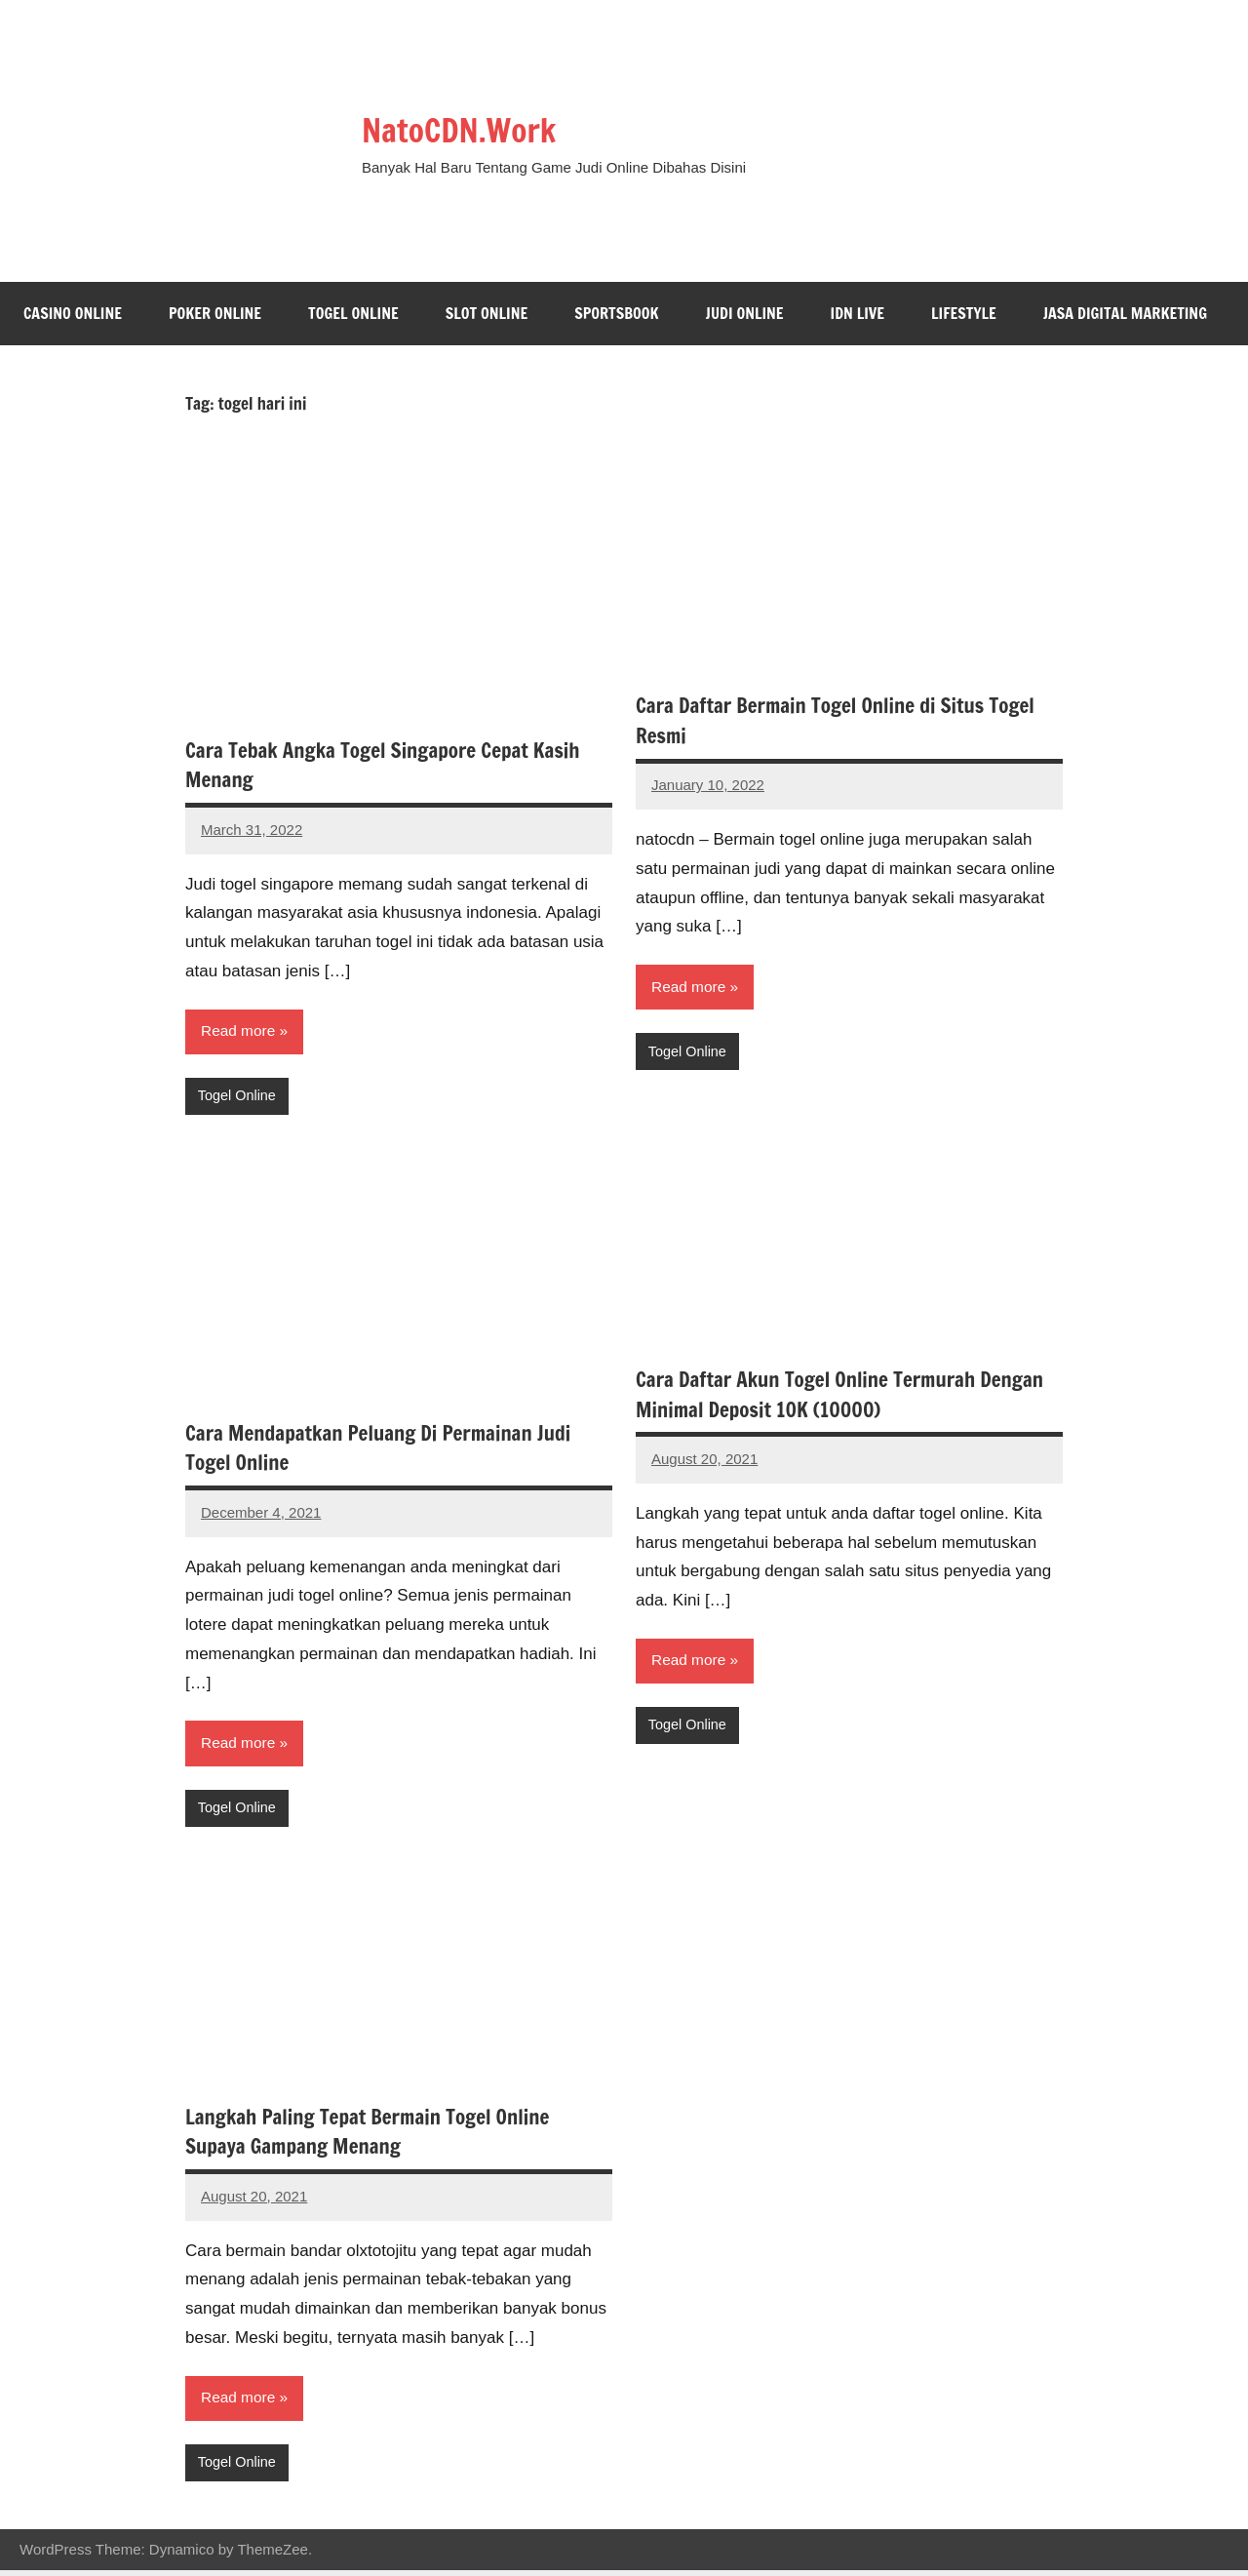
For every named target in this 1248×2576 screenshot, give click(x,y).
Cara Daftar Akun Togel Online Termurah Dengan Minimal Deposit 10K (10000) (815, 1396)
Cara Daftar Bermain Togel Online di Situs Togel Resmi (846, 720)
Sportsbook (616, 313)
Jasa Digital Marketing (1125, 313)
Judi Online (745, 313)
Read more (239, 1031)
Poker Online (215, 313)
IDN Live (858, 313)
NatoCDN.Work (479, 127)
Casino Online (72, 313)
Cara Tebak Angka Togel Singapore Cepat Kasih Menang (393, 764)
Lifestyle (963, 313)
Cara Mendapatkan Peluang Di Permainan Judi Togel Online (388, 1449)
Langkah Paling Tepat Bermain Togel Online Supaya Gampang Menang (377, 2135)
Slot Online (487, 313)
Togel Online (353, 313)
